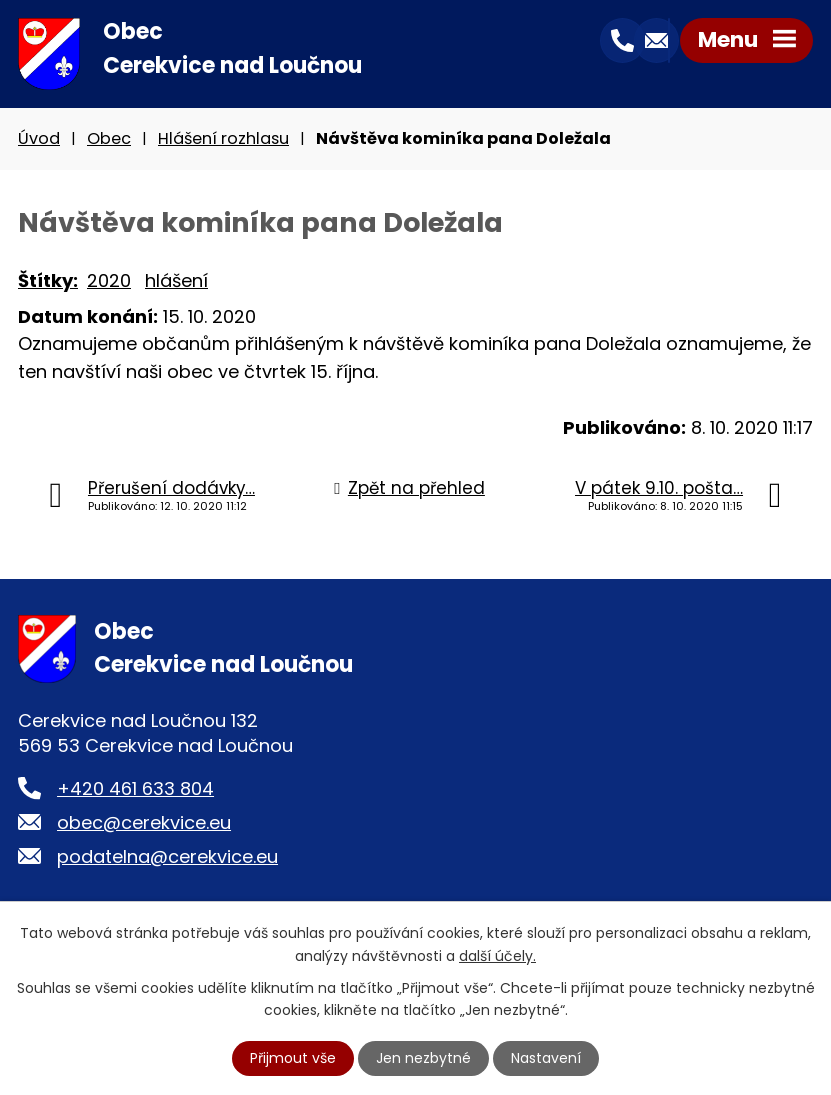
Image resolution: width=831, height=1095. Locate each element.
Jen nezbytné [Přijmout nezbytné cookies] (423, 1058)
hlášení (176, 280)
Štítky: (48, 280)
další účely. (497, 955)
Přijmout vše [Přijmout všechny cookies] (293, 1058)
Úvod (39, 138)
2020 (109, 280)
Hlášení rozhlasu (223, 138)
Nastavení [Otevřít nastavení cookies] (546, 1058)
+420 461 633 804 (135, 788)
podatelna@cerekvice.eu (167, 856)
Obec (109, 138)
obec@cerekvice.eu (144, 822)
